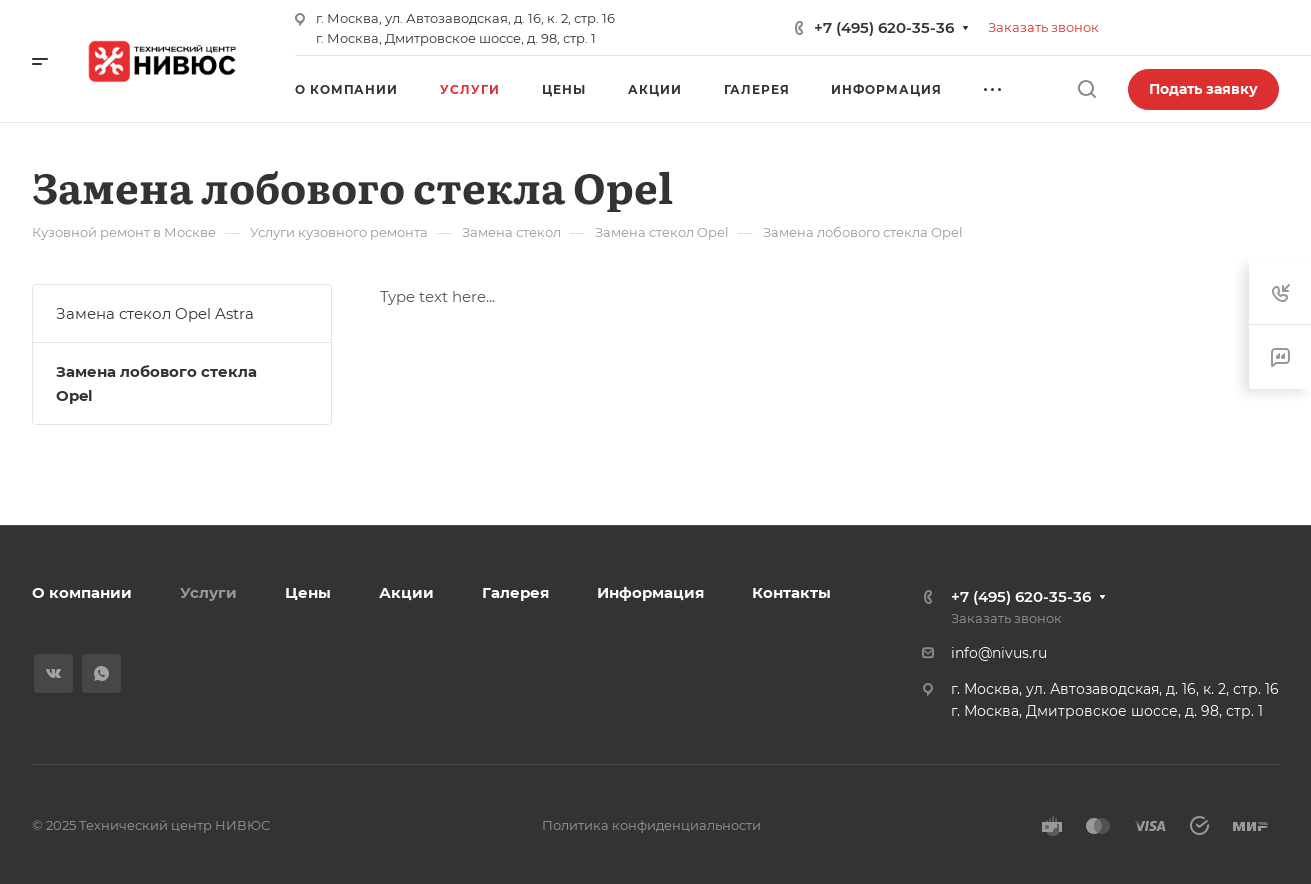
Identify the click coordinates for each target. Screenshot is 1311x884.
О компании (82, 592)
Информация (650, 592)
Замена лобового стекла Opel (156, 383)
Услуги (208, 592)
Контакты (791, 592)
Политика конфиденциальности (651, 825)
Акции (406, 592)
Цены (308, 592)
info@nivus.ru (999, 653)
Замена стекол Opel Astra (155, 313)
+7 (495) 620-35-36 (884, 27)
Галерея (515, 592)
